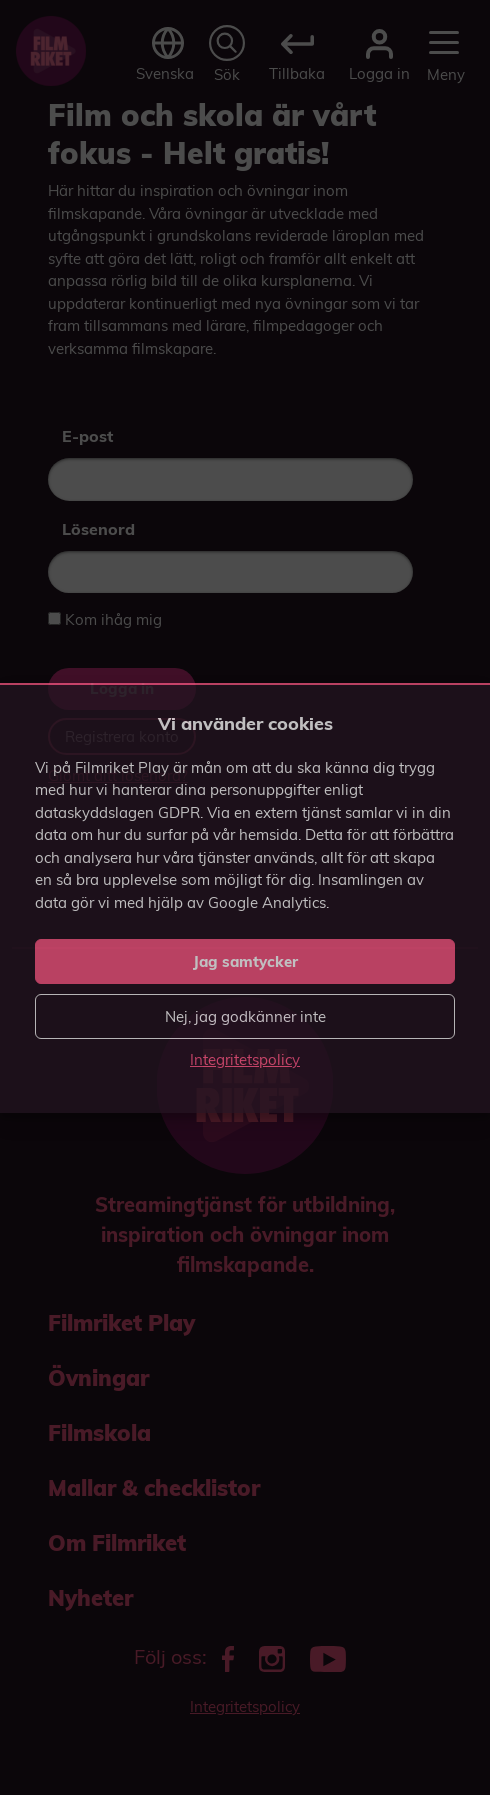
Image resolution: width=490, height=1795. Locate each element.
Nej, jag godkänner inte (245, 1016)
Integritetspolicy (245, 1059)
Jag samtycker (245, 961)
